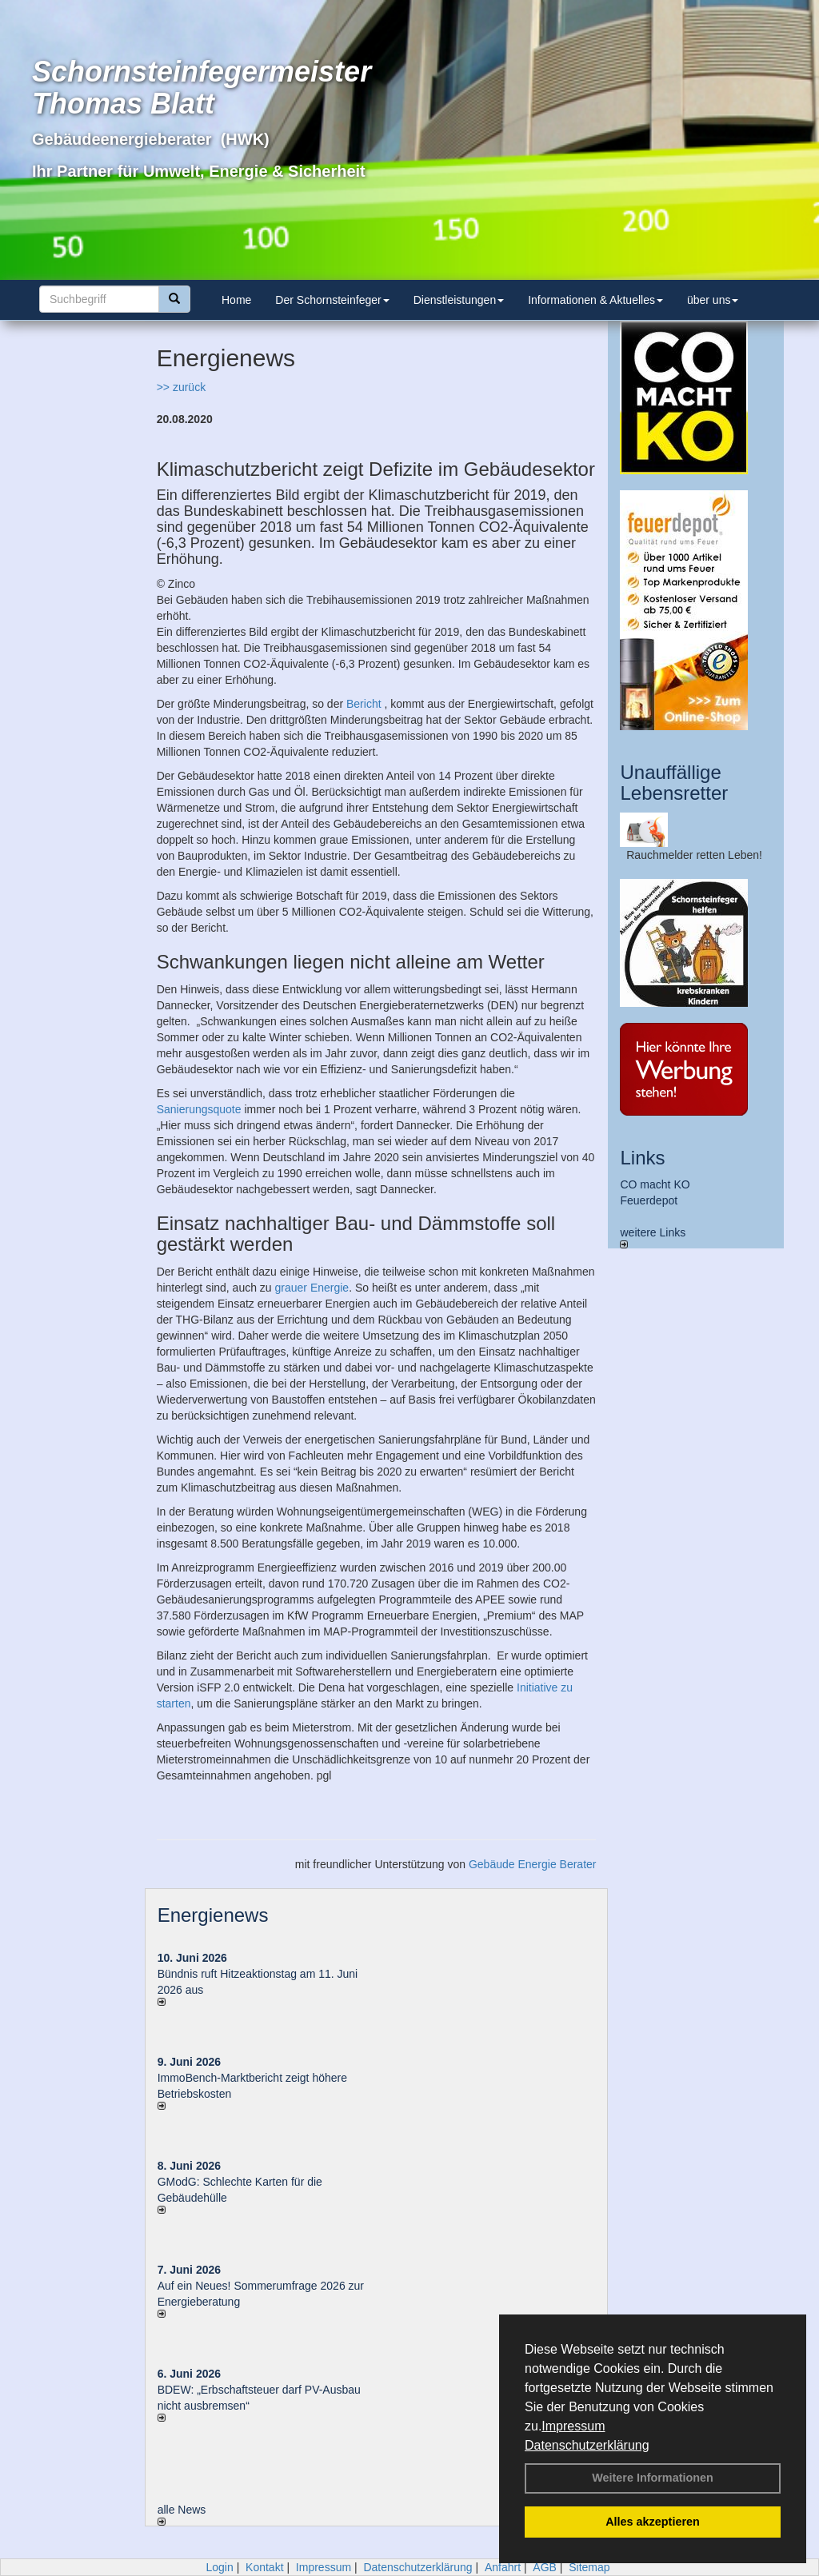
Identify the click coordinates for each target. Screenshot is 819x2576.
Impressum (573, 2426)
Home (236, 300)
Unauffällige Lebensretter (674, 782)
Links (642, 1157)
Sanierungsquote (199, 1109)
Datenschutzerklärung (587, 2445)
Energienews (213, 1915)
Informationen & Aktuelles (595, 300)
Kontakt (264, 2567)
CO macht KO (654, 1184)
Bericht (364, 703)
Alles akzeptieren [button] (652, 2521)
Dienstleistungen (459, 300)
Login (219, 2567)
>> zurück (181, 387)
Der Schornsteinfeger (332, 300)
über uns (712, 300)
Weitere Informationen (652, 2477)
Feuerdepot (648, 1200)
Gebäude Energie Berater (533, 1864)
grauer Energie (312, 1287)
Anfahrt (503, 2567)
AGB (545, 2567)
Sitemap (589, 2567)
